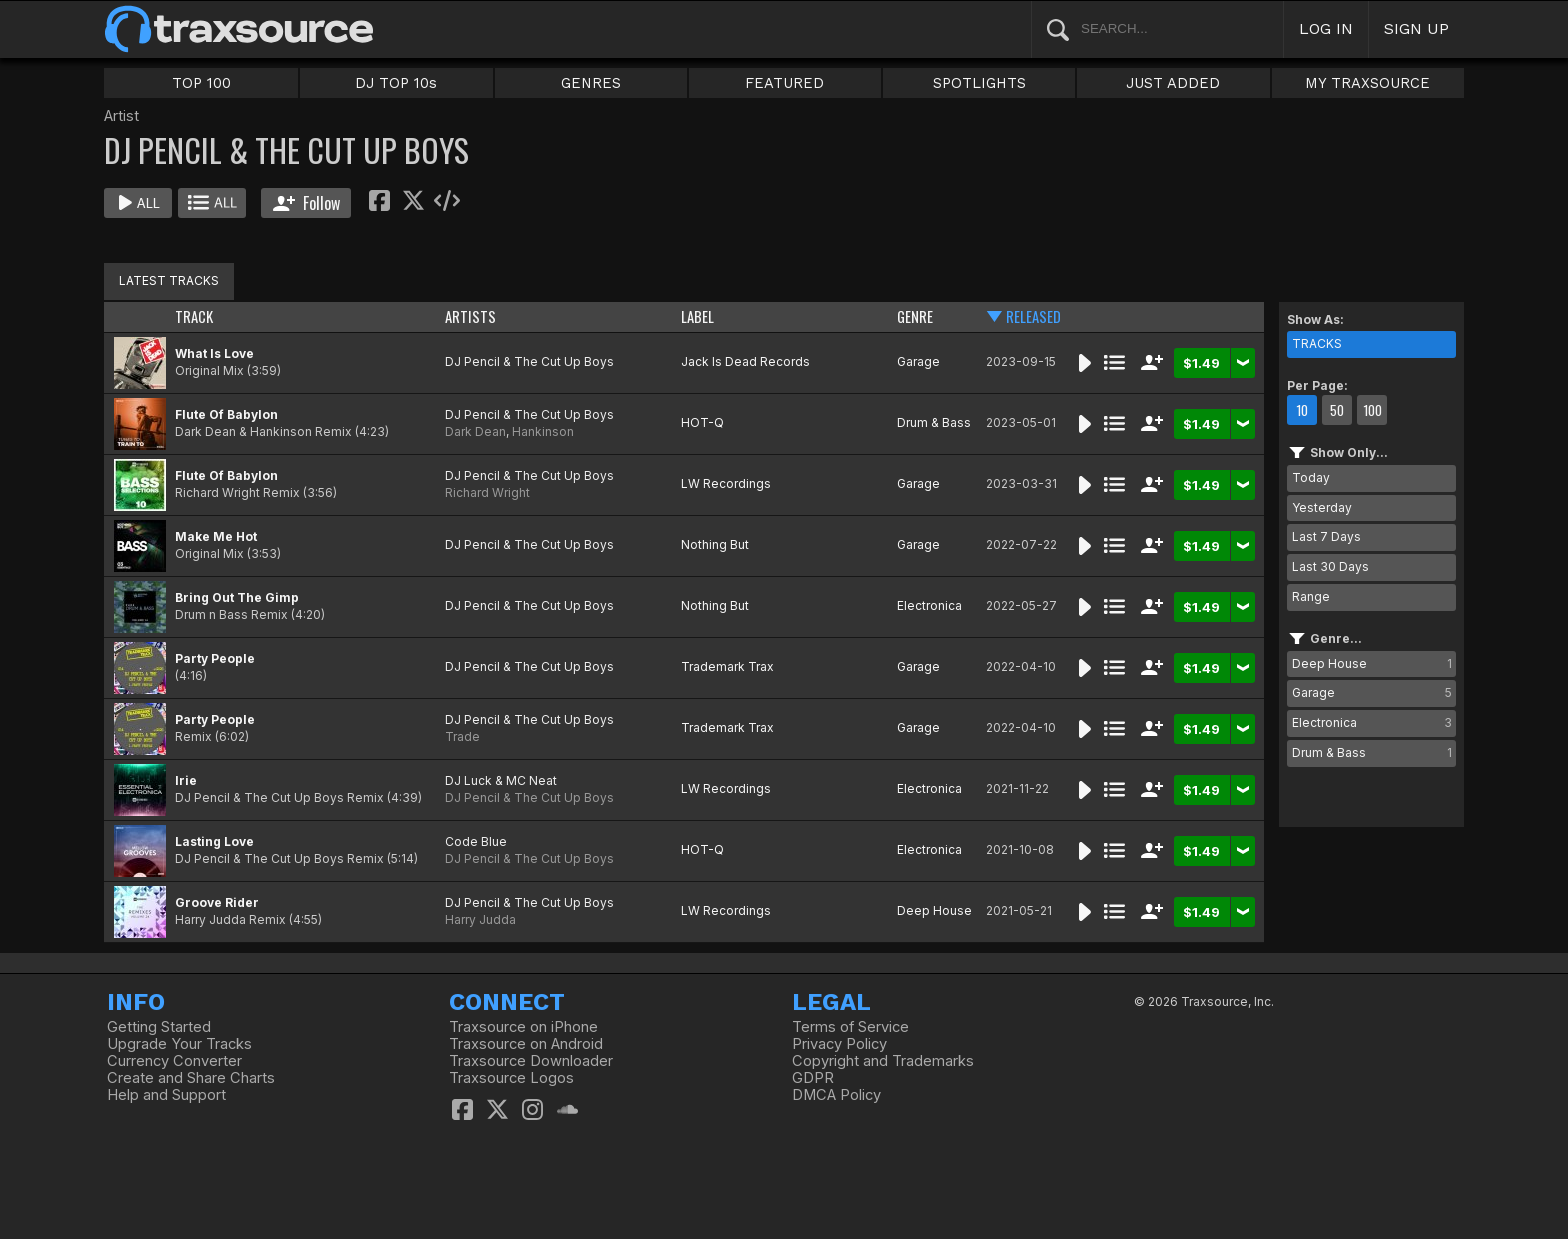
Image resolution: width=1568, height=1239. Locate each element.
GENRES (591, 83)
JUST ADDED (1173, 83)
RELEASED (1033, 316)
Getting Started (159, 1027)
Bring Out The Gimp (237, 597)
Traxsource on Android (526, 1044)
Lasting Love (214, 841)
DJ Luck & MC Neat (501, 780)
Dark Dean (475, 431)
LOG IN (1326, 28)
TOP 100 (201, 83)
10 (1302, 410)
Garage (918, 361)
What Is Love (214, 353)
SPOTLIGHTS (979, 83)
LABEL (697, 316)
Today (1311, 477)
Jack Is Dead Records (745, 361)
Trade (462, 736)
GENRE (915, 316)
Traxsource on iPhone (523, 1027)
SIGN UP (1416, 28)
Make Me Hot (216, 536)
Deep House (934, 910)
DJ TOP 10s (396, 83)
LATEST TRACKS (169, 280)
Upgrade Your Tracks (179, 1044)
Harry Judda (480, 919)
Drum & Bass (934, 422)
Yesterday (1322, 507)
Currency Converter (174, 1061)
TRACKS (1317, 343)
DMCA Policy (836, 1095)
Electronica (929, 605)
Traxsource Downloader (531, 1061)
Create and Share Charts (191, 1078)
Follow (306, 203)
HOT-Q (702, 422)
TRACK (194, 316)
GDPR (813, 1078)
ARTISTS (470, 316)
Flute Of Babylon (226, 414)
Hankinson (543, 431)
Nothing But (715, 544)
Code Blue (476, 841)
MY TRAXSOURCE (1367, 83)
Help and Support (166, 1095)
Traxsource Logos (511, 1078)
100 (1372, 410)
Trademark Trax (727, 666)
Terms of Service (850, 1027)
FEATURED (784, 83)
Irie (186, 780)
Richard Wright (487, 492)
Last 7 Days (1326, 536)
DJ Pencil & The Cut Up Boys (529, 361)
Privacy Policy (839, 1044)
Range (1311, 596)
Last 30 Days (1330, 566)
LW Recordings (726, 483)
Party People (215, 658)
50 (1337, 410)
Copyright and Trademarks (883, 1061)
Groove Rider (217, 902)
